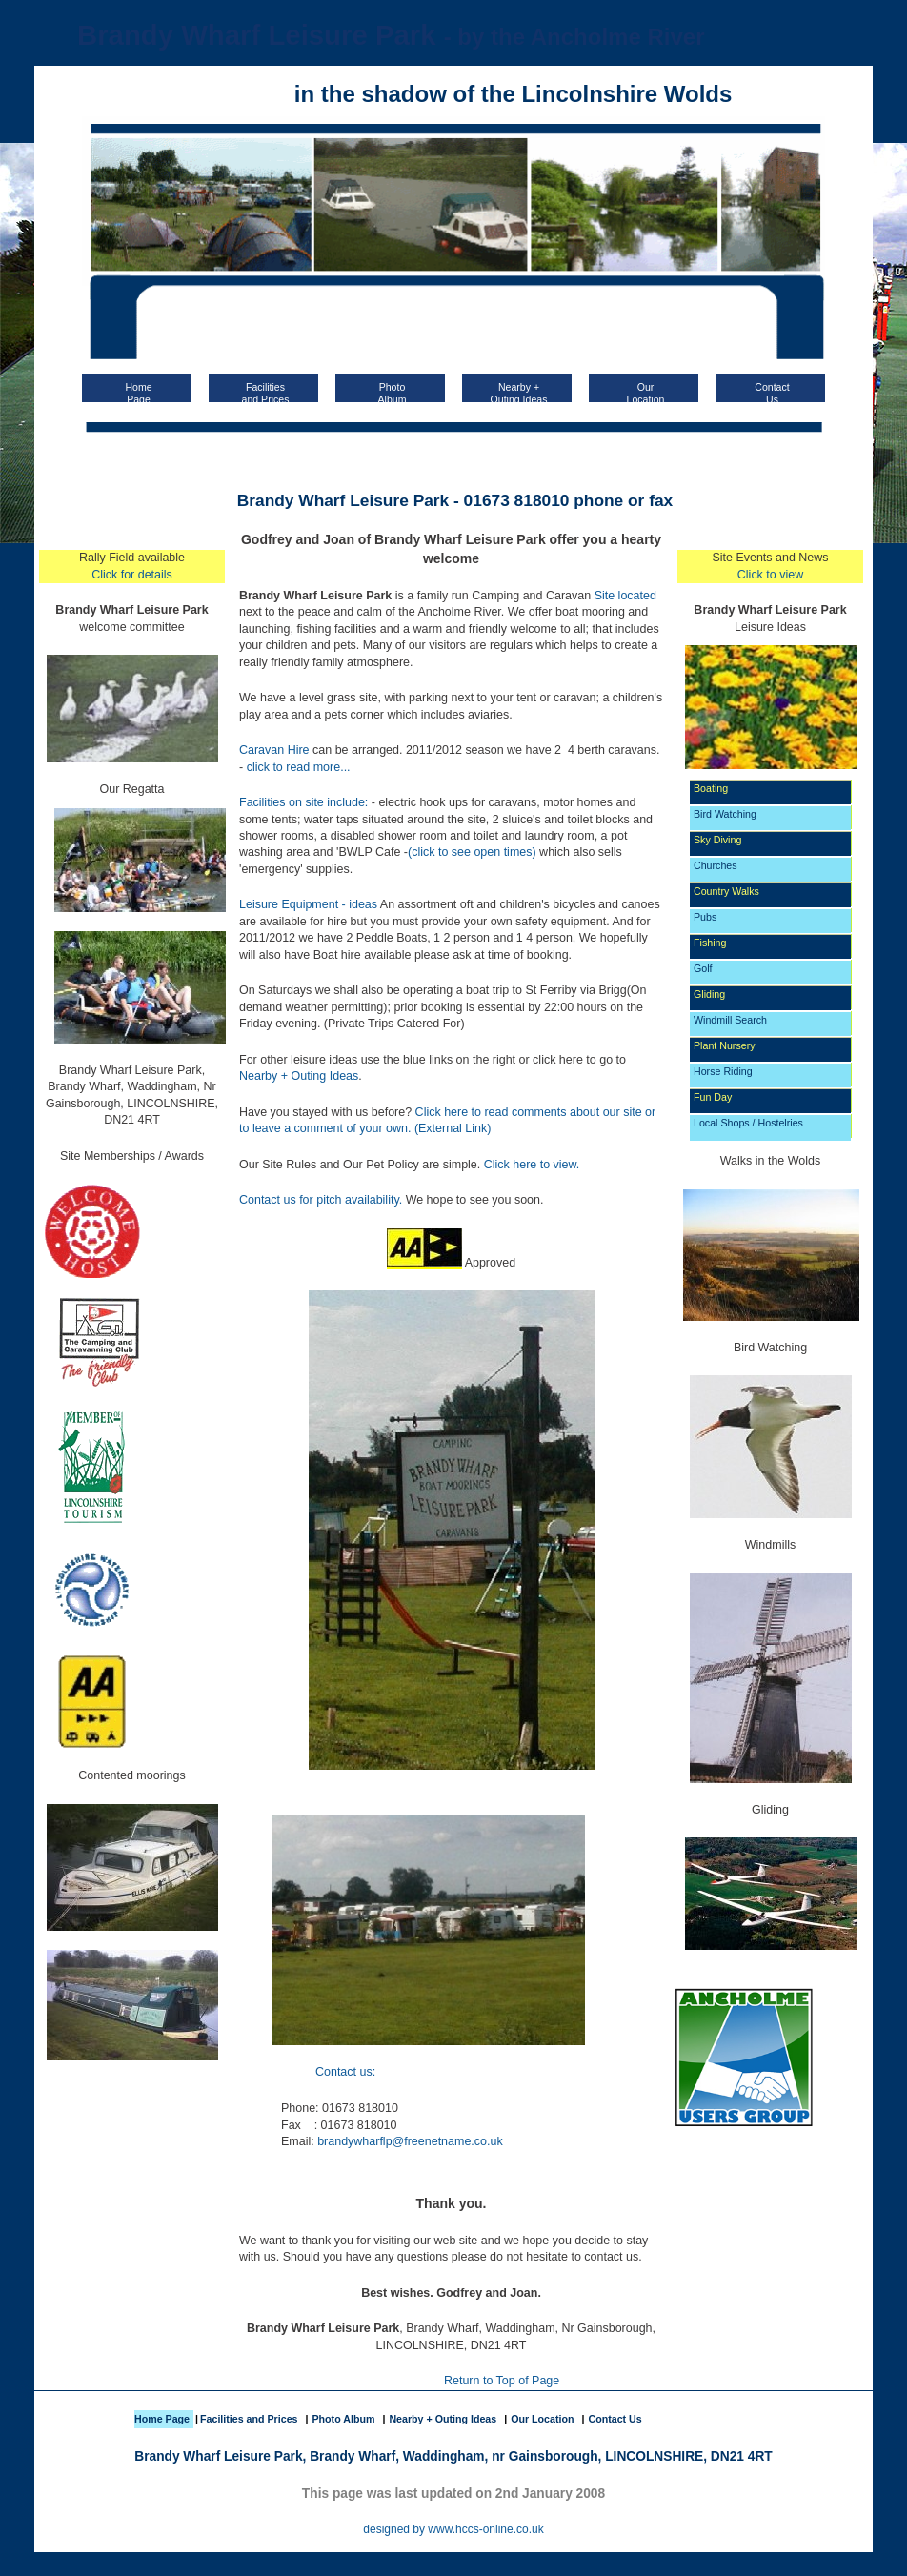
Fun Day (713, 1097)
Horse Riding (723, 1071)
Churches (715, 865)
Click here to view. (532, 1164)
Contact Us (614, 2418)
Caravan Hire (274, 750)
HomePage (138, 391)
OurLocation (646, 391)
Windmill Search (730, 1019)
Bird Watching (725, 814)
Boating (711, 788)
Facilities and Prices (248, 2418)
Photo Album (343, 2418)
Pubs (705, 917)
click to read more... (299, 767)
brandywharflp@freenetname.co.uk (410, 2141)
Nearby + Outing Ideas (519, 391)
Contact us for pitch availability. (320, 1200)
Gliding (709, 994)
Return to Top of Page (501, 2380)
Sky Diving (717, 839)
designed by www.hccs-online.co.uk (453, 2529)
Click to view (770, 574)
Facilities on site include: (303, 802)
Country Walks (726, 891)
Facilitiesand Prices (266, 391)
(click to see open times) (472, 852)
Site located (625, 595)
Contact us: (345, 2072)
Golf (703, 968)
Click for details (131, 574)
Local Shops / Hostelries (748, 1122)
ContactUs (772, 391)
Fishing (710, 942)
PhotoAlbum (392, 391)
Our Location (542, 2418)
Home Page (162, 2418)
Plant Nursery (725, 1045)
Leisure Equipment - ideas (308, 904)
